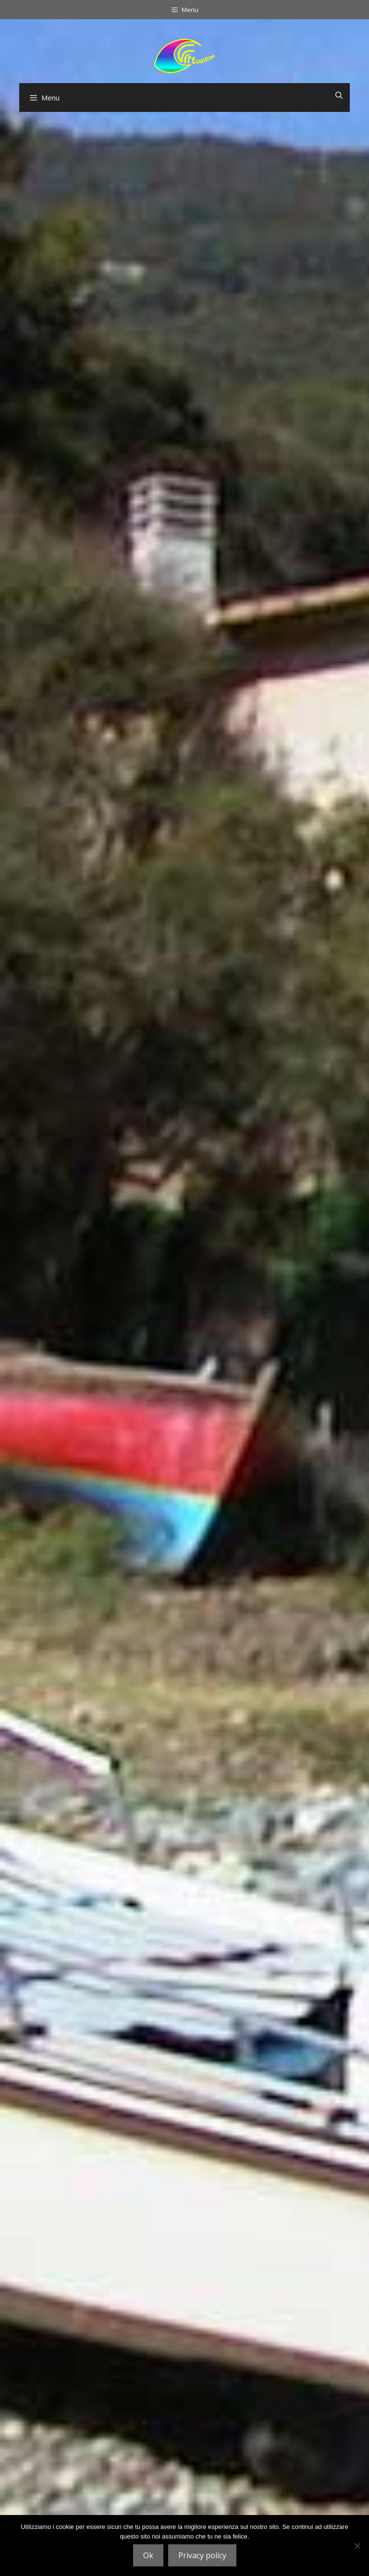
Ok (148, 2555)
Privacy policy (202, 2555)
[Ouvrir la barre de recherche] (339, 95)
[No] (357, 2546)
